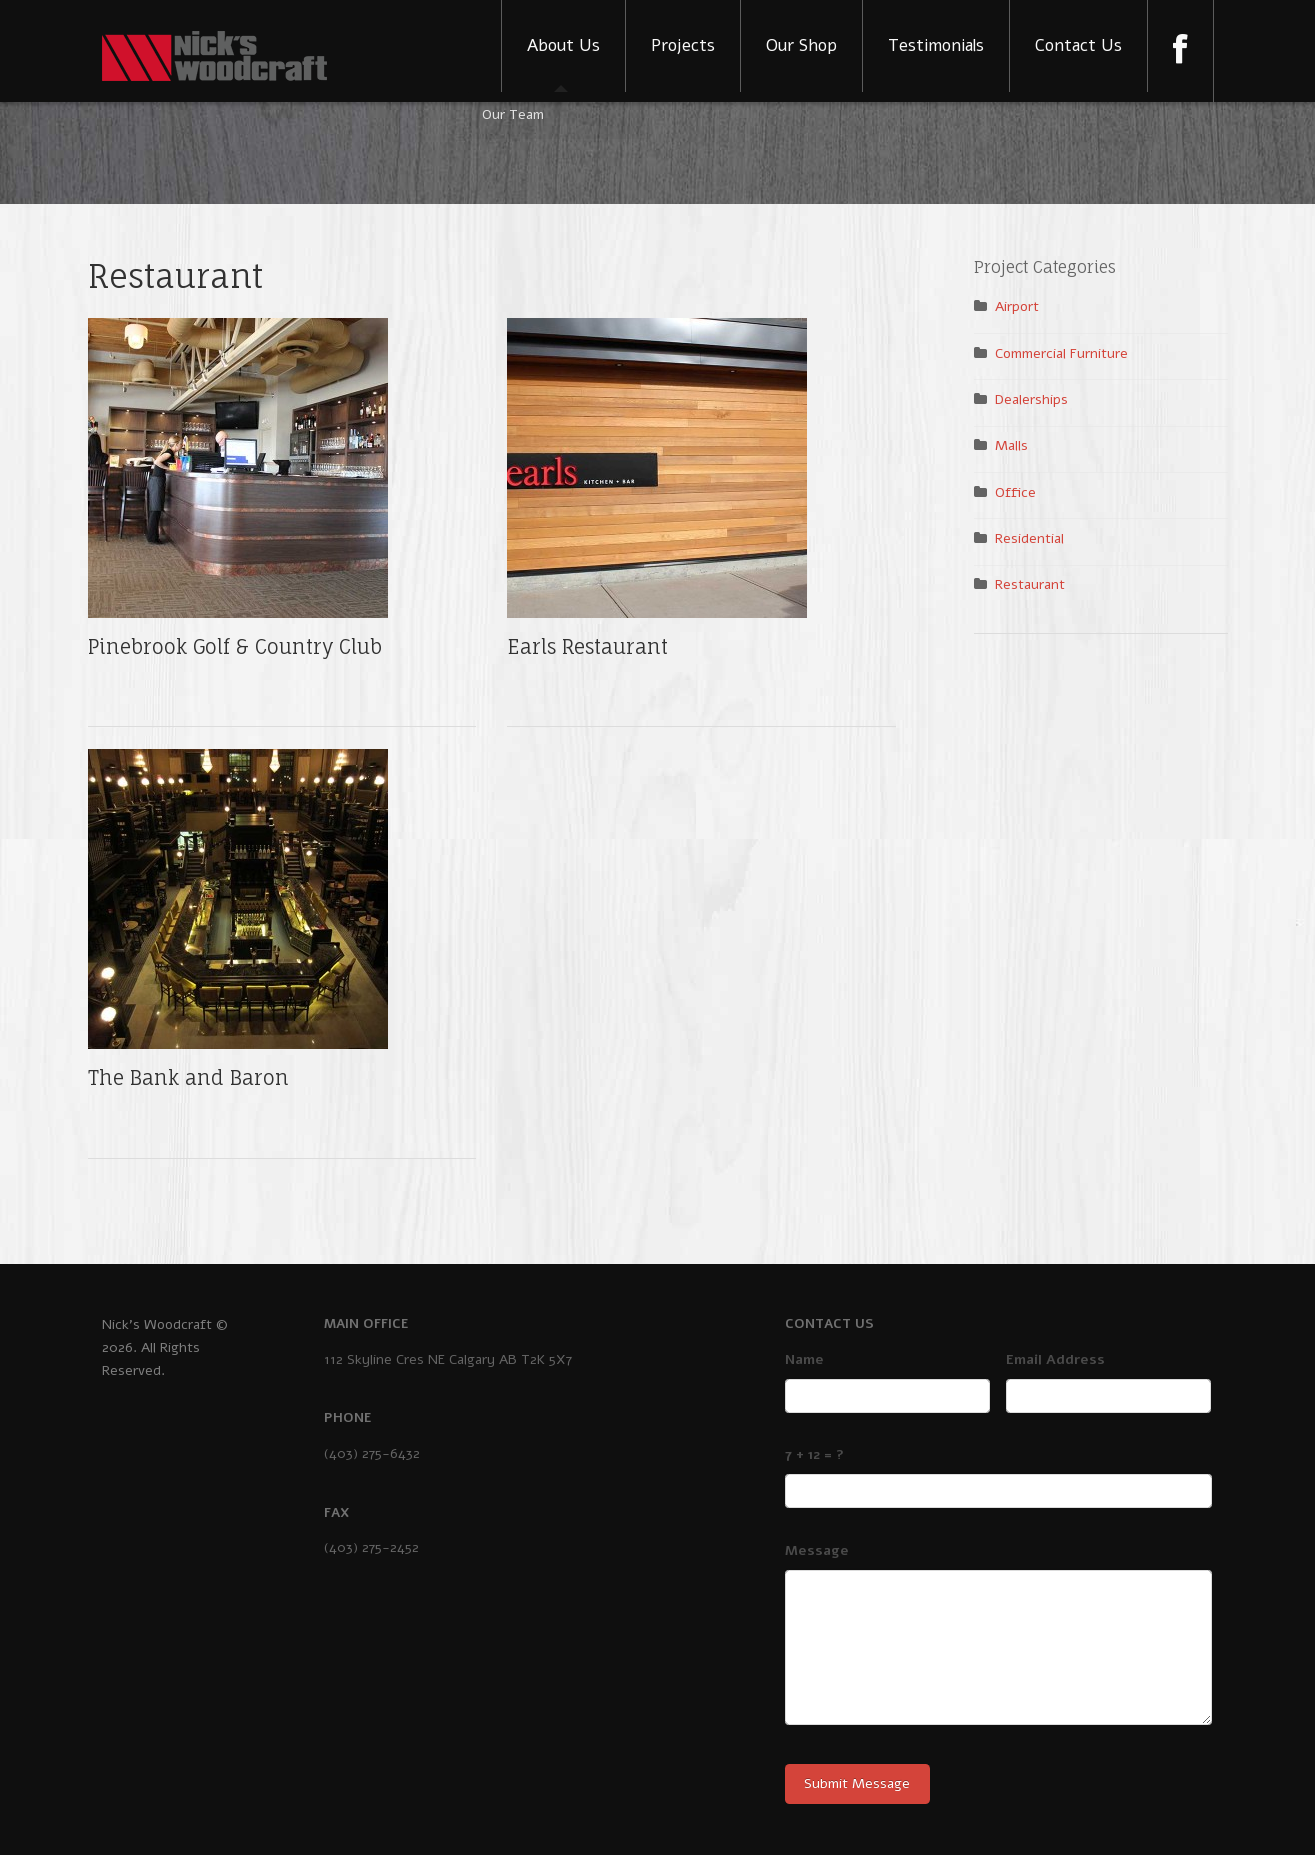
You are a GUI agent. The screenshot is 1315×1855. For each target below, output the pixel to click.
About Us (563, 45)
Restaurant (1030, 584)
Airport (1017, 306)
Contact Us (1078, 45)
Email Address (1055, 1359)
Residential (1029, 538)
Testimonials (936, 45)
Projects (683, 45)
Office (1015, 492)
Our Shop (801, 45)
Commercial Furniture (1061, 353)
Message (817, 1550)
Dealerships (1031, 399)
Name (804, 1359)
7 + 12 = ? (814, 1454)
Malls (1011, 445)
